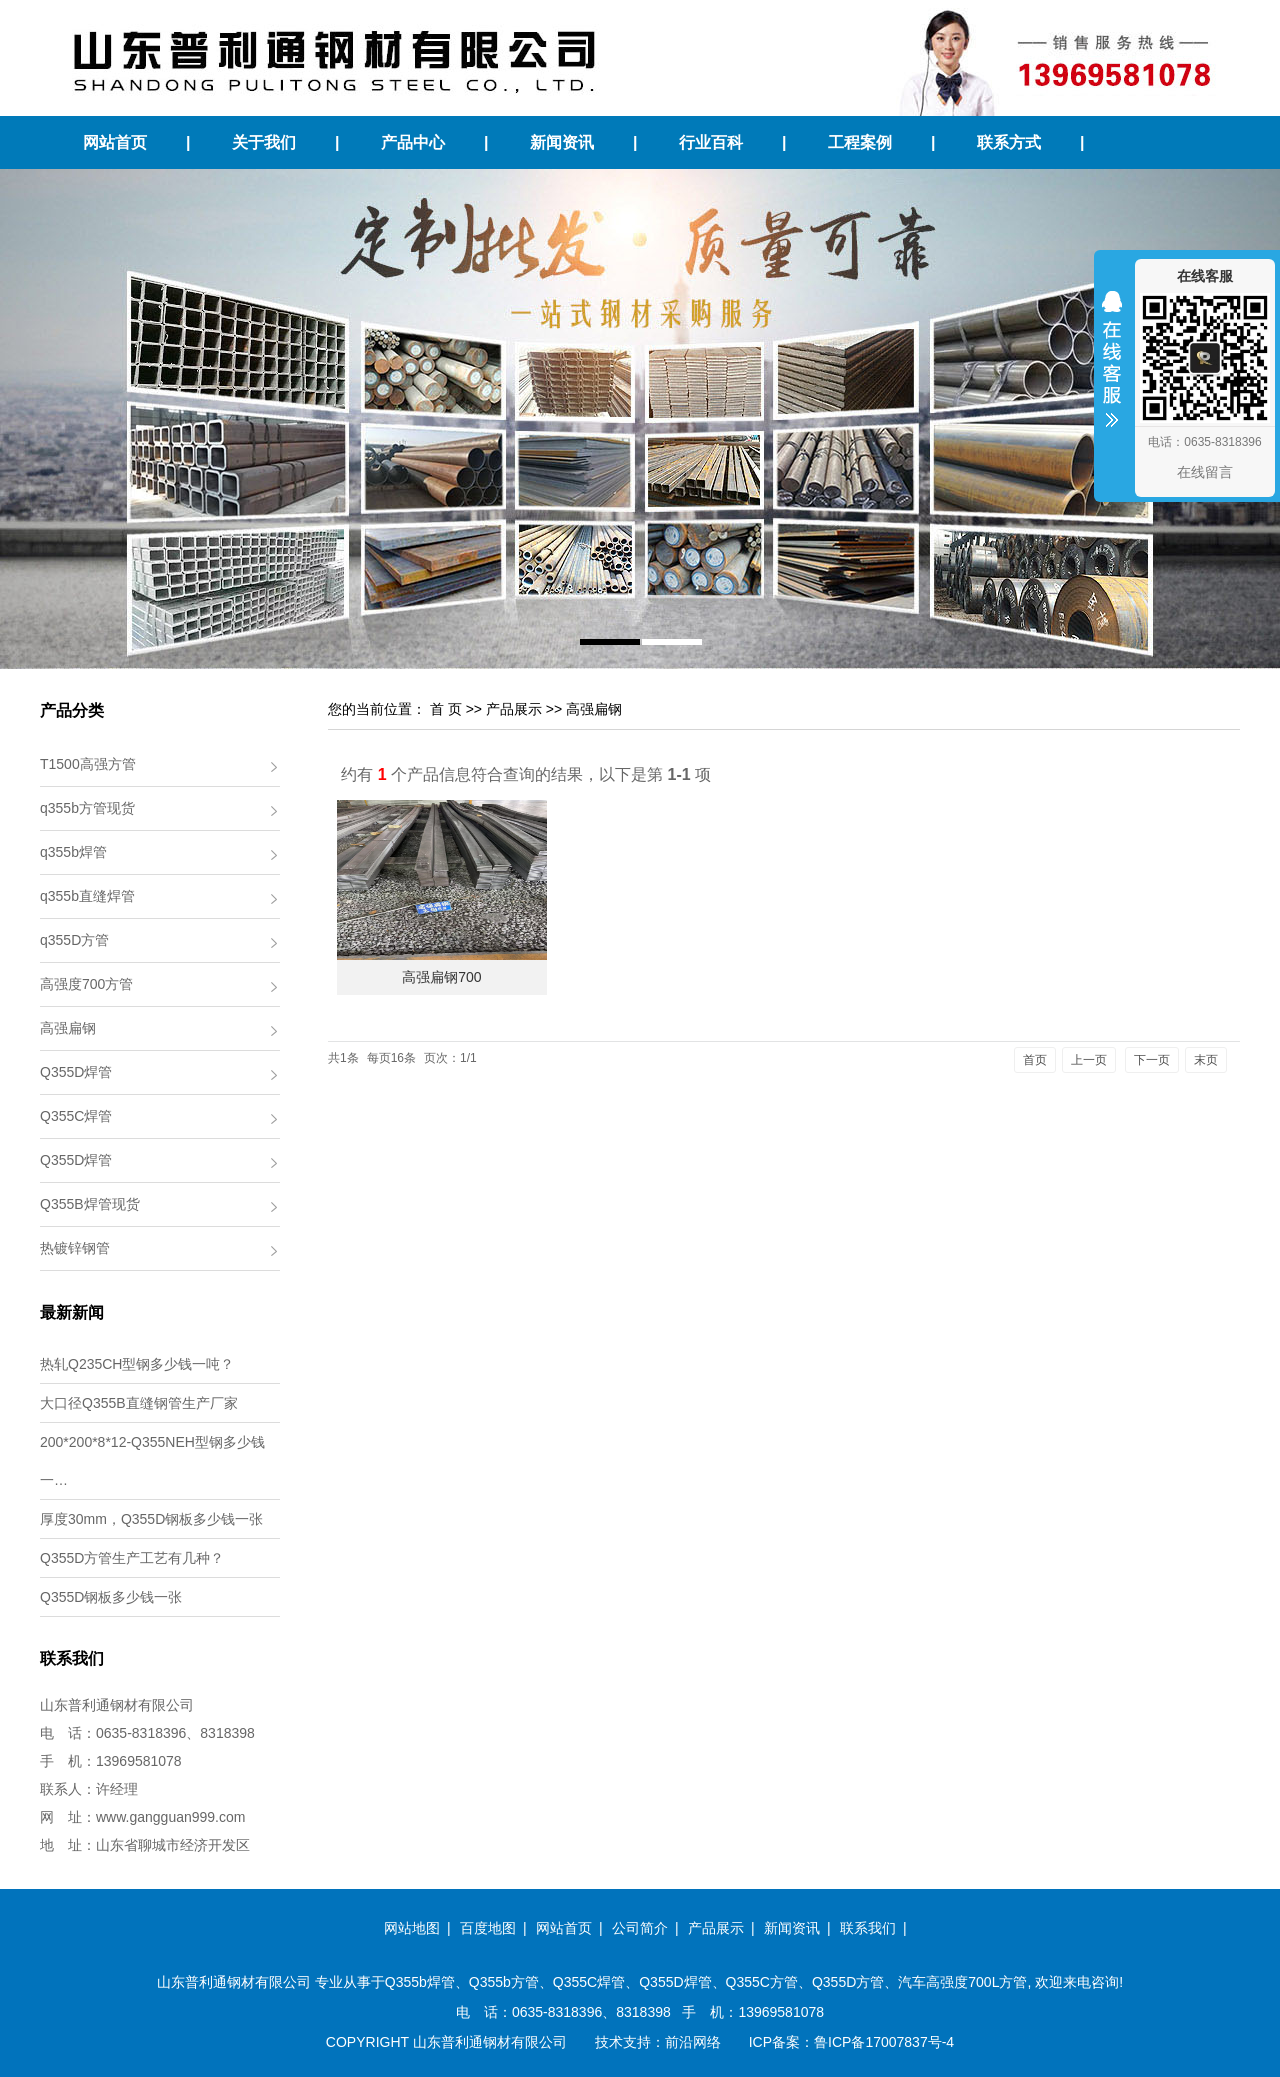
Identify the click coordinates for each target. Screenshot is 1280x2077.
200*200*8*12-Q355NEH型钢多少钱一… (152, 1461)
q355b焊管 (73, 852)
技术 (609, 2042)
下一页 (1152, 1060)
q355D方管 (74, 940)
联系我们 (868, 1928)
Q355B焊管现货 (90, 1204)
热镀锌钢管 (75, 1248)
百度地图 (488, 1928)
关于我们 (264, 142)
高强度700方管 (86, 984)
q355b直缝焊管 (87, 896)
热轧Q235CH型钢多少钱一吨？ (137, 1364)
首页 (1035, 1060)
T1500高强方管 (88, 764)
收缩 (1112, 372)
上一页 (1089, 1060)
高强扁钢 (68, 1028)
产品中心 (413, 142)
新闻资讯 (562, 142)
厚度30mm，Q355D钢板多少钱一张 (151, 1519)
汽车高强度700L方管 (962, 1982)
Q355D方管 (848, 1982)
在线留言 (1205, 472)
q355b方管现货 (87, 808)
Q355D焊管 (76, 1072)
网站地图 (412, 1928)
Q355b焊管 (420, 1982)
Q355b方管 (504, 1982)
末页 (1206, 1060)
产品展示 (514, 709)
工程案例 (860, 142)
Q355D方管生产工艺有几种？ (132, 1558)
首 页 (446, 709)
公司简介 (640, 1928)
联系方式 (1009, 142)
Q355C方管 (762, 1982)
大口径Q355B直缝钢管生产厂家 (139, 1403)
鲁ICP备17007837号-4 (884, 2042)
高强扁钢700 (441, 977)
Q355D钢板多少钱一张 (111, 1597)
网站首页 (115, 142)
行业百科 (711, 142)
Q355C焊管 (76, 1116)
